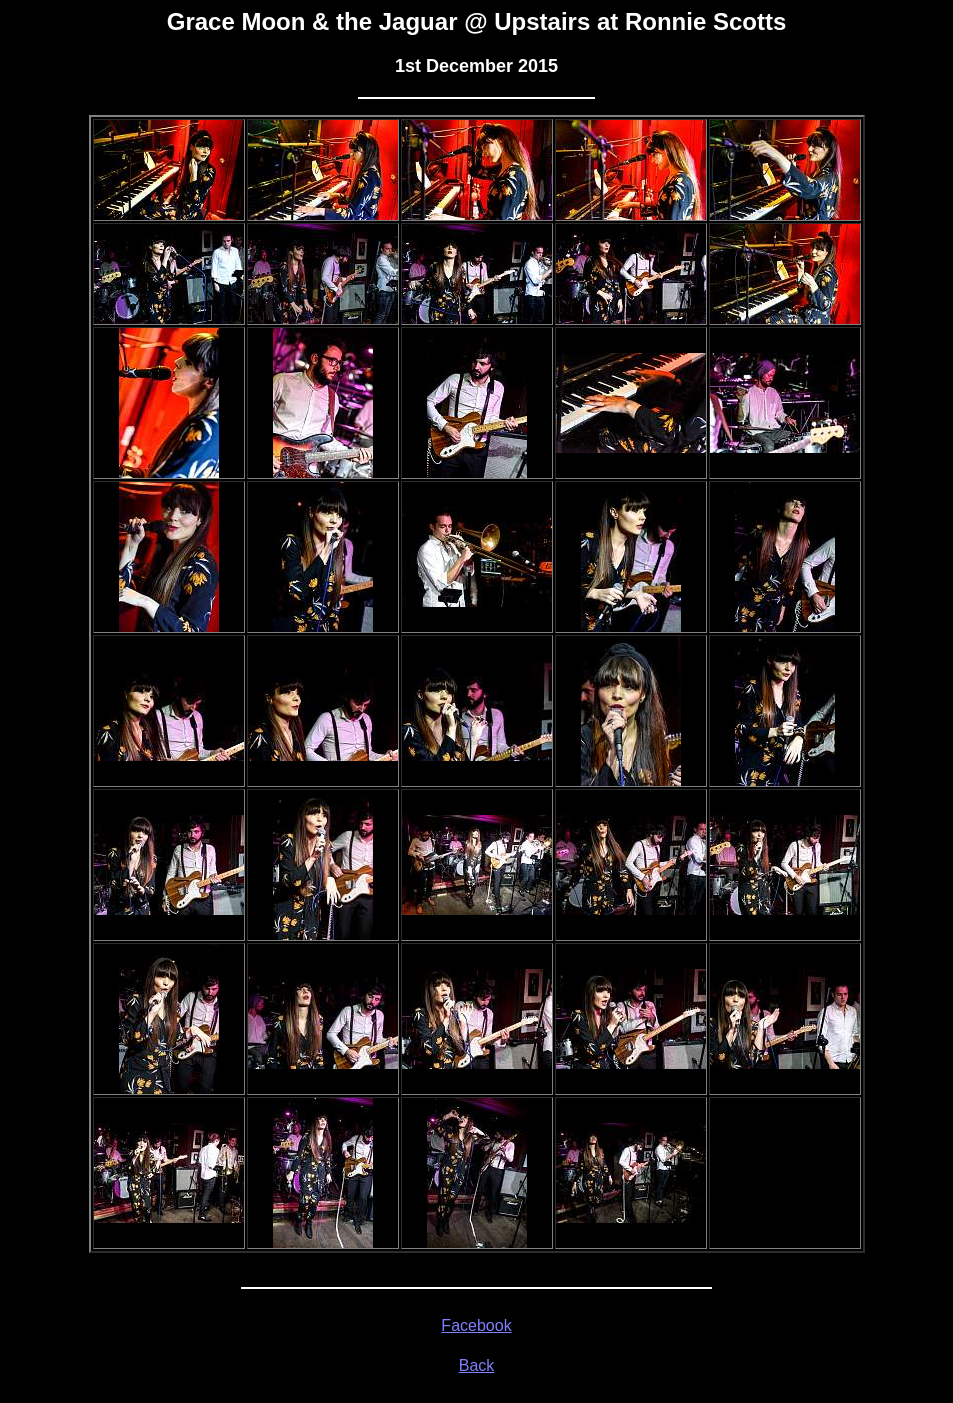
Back (477, 1365)
